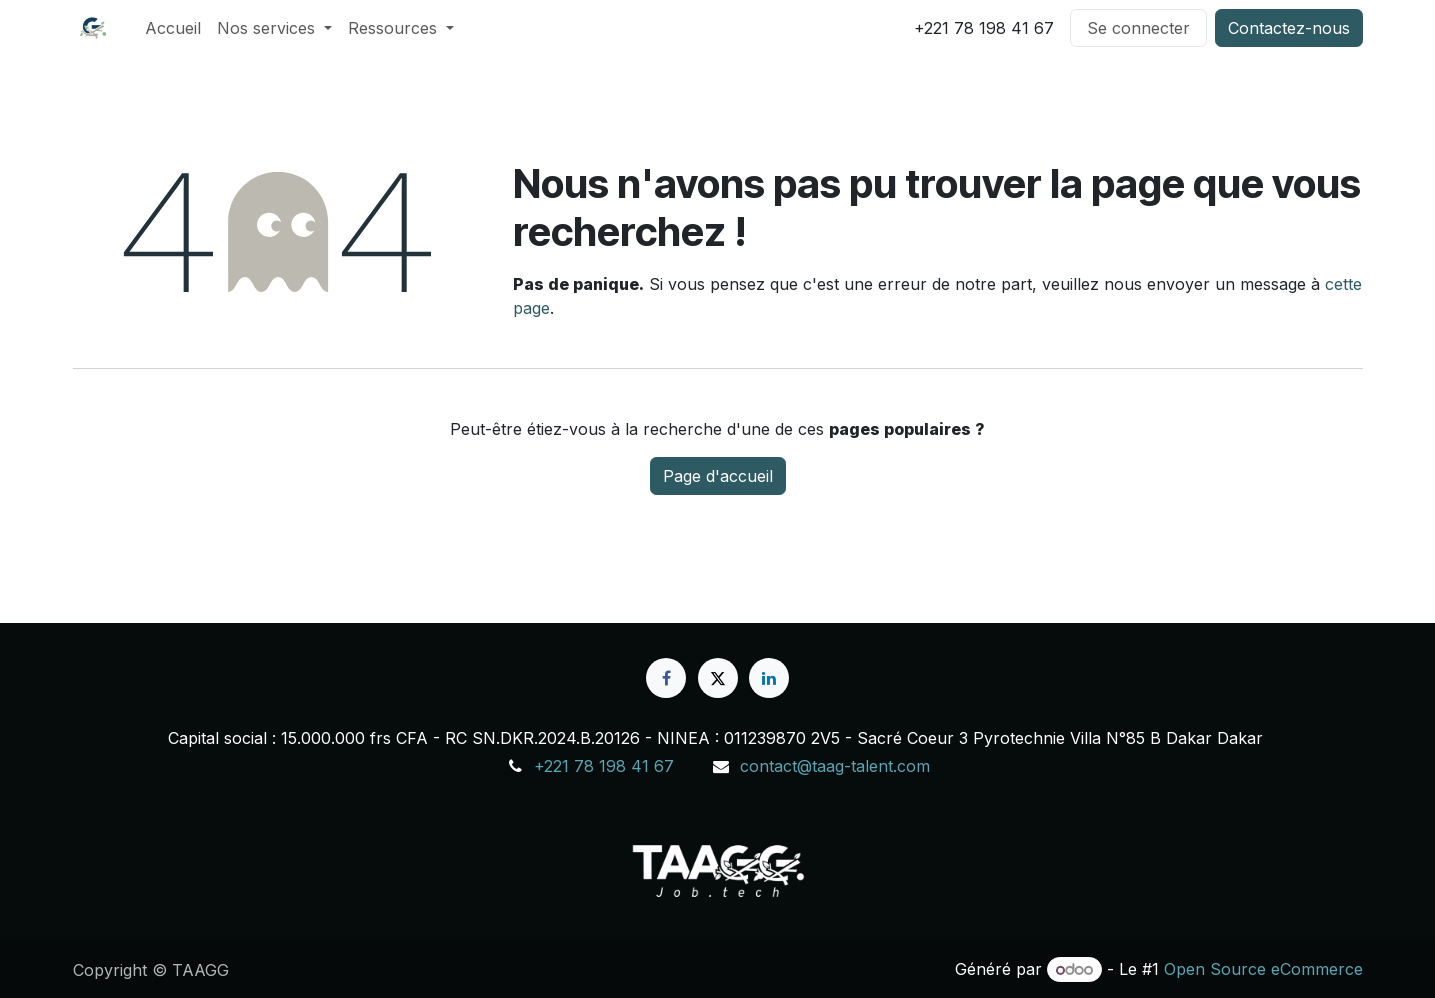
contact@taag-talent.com (835, 766)
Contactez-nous (1289, 28)
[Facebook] (666, 678)
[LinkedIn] (769, 678)
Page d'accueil (718, 476)
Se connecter (1138, 28)
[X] (718, 678)
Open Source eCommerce (1263, 969)
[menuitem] (173, 28)
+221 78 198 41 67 (604, 766)
